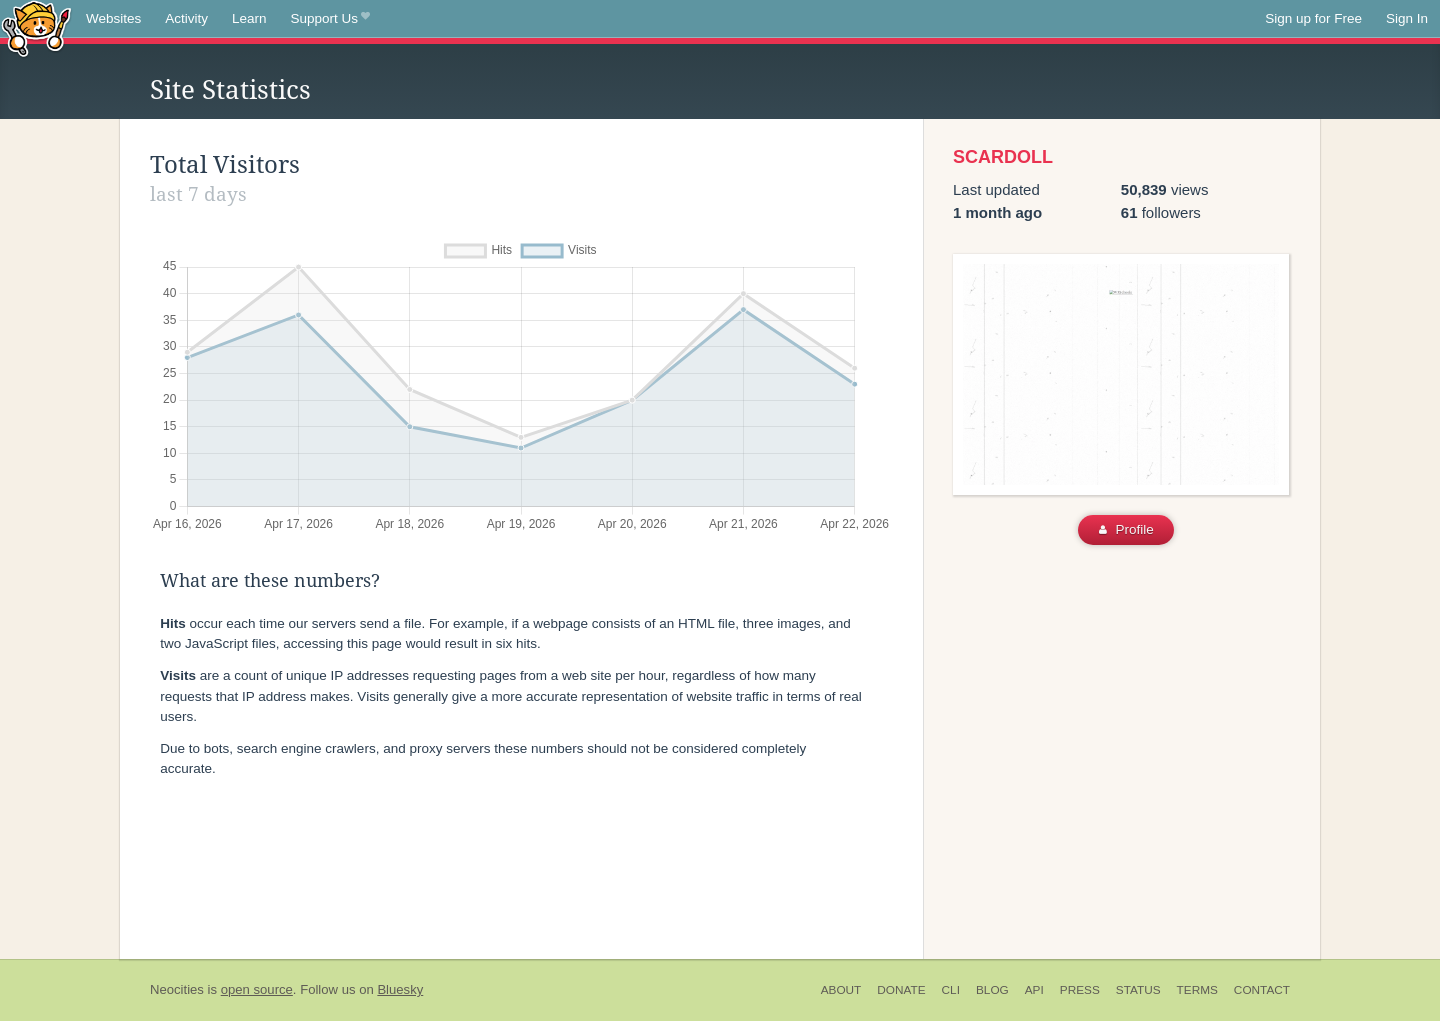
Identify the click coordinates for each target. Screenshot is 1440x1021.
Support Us (330, 19)
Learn (249, 18)
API (1034, 990)
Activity (186, 18)
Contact (1262, 990)
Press (1080, 990)
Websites (113, 18)
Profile (1126, 529)
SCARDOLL (1003, 157)
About (841, 990)
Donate (901, 990)
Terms (1197, 990)
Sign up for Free (1313, 18)
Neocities (177, 989)
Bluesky (400, 989)
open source (257, 989)
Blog (992, 990)
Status (1138, 990)
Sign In (1407, 18)
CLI (951, 990)
